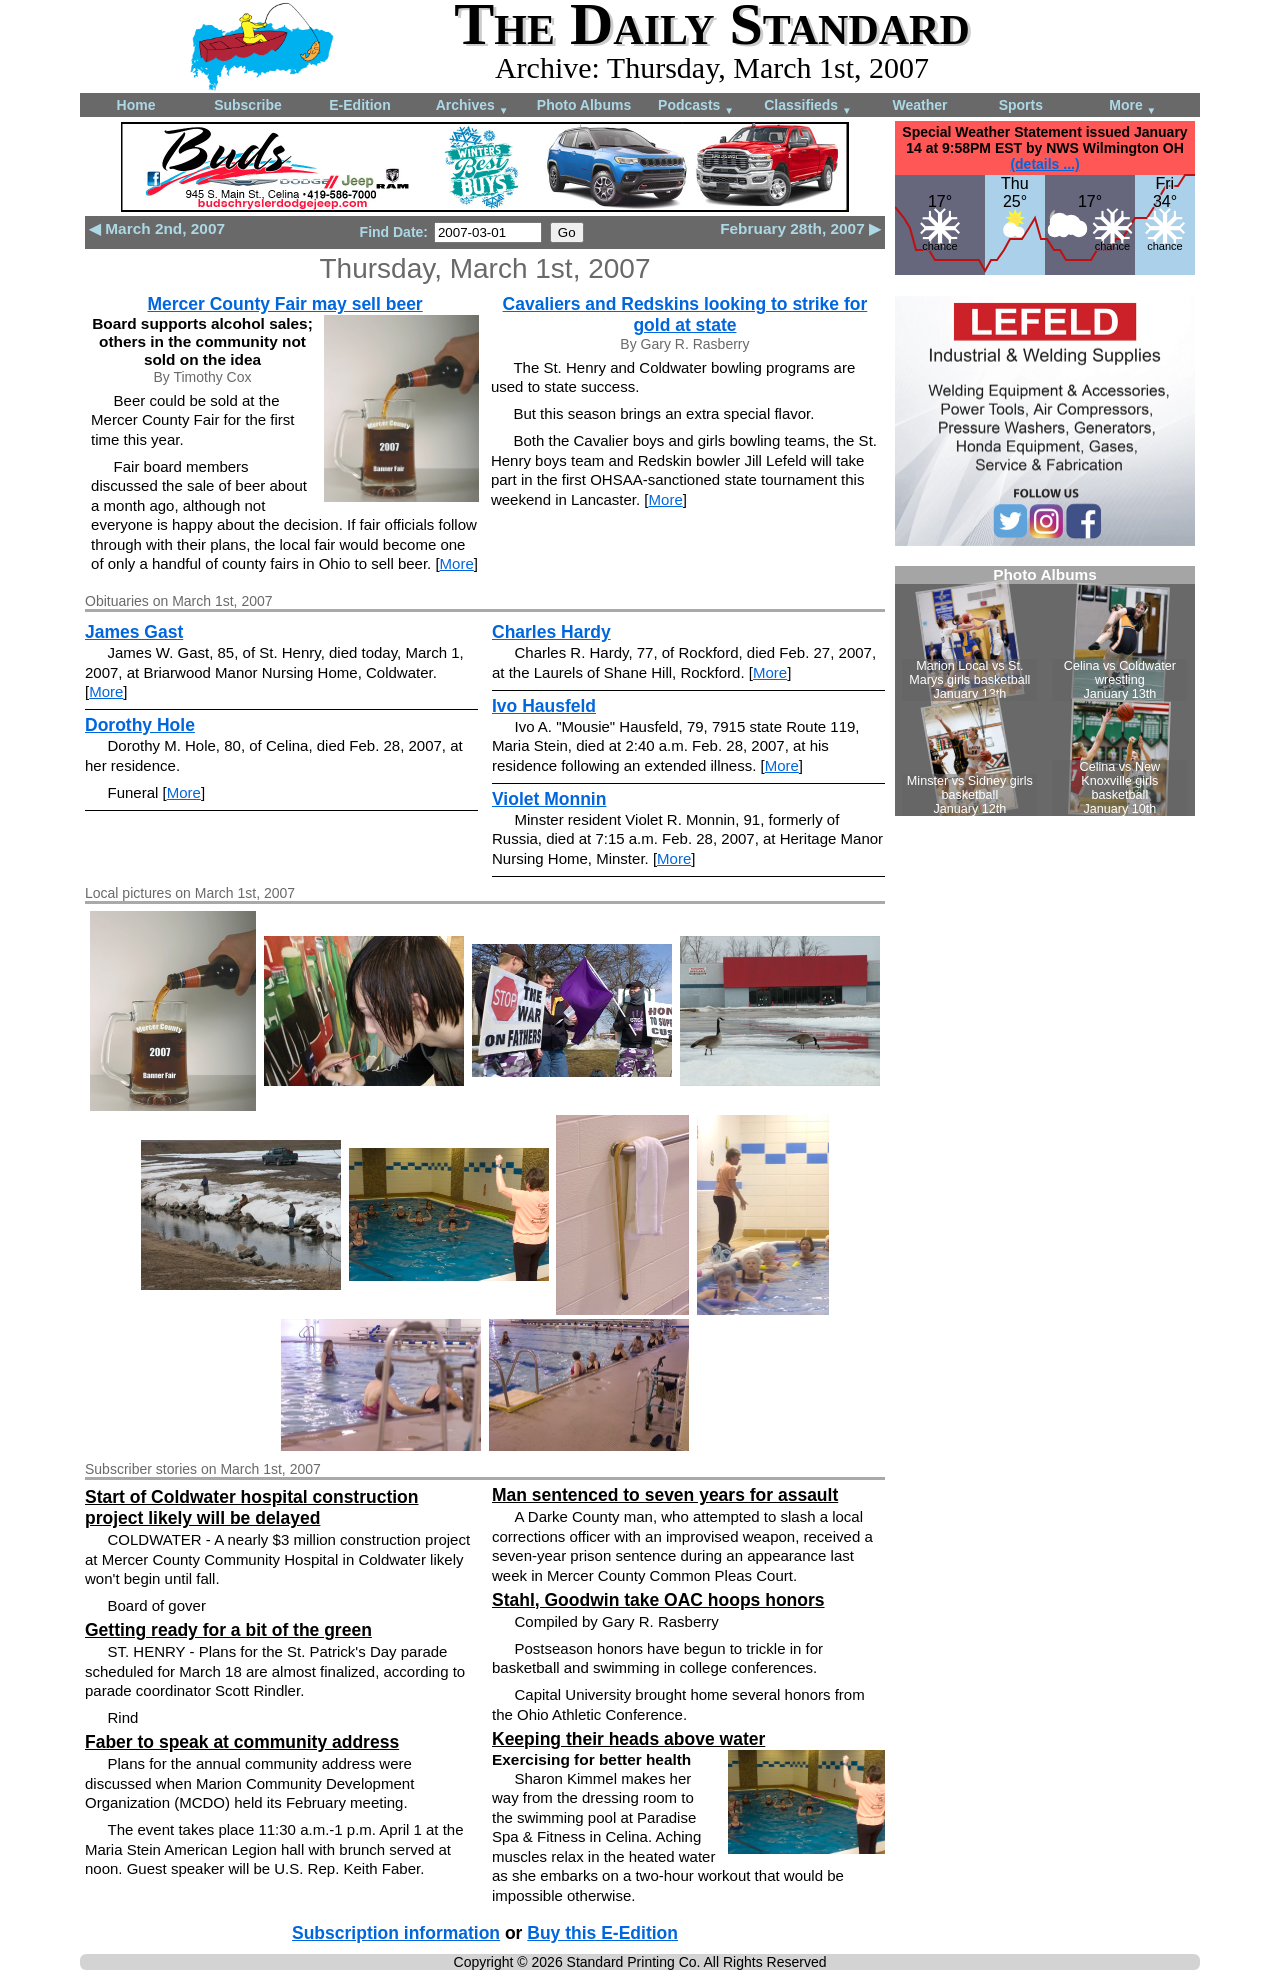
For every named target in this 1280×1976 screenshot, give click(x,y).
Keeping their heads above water (628, 1739)
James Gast (134, 632)
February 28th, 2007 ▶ (800, 228)
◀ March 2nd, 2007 (157, 228)
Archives (472, 106)
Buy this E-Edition (602, 1933)
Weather (920, 105)
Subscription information (396, 1933)
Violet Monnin (549, 799)
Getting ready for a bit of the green (228, 1630)
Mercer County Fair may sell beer (284, 304)
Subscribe (248, 105)
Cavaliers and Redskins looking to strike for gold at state (685, 314)
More (1132, 106)
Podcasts (696, 106)
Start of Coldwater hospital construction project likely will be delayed (252, 1507)
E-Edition (359, 105)
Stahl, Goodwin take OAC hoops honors (658, 1600)
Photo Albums (584, 105)
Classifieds (808, 106)
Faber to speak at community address (242, 1742)
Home (136, 105)
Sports (1021, 105)
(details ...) (1044, 164)
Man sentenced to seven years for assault (665, 1495)
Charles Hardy (551, 632)
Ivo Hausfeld (544, 706)
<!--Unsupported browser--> (1045, 691)
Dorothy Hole (140, 725)
